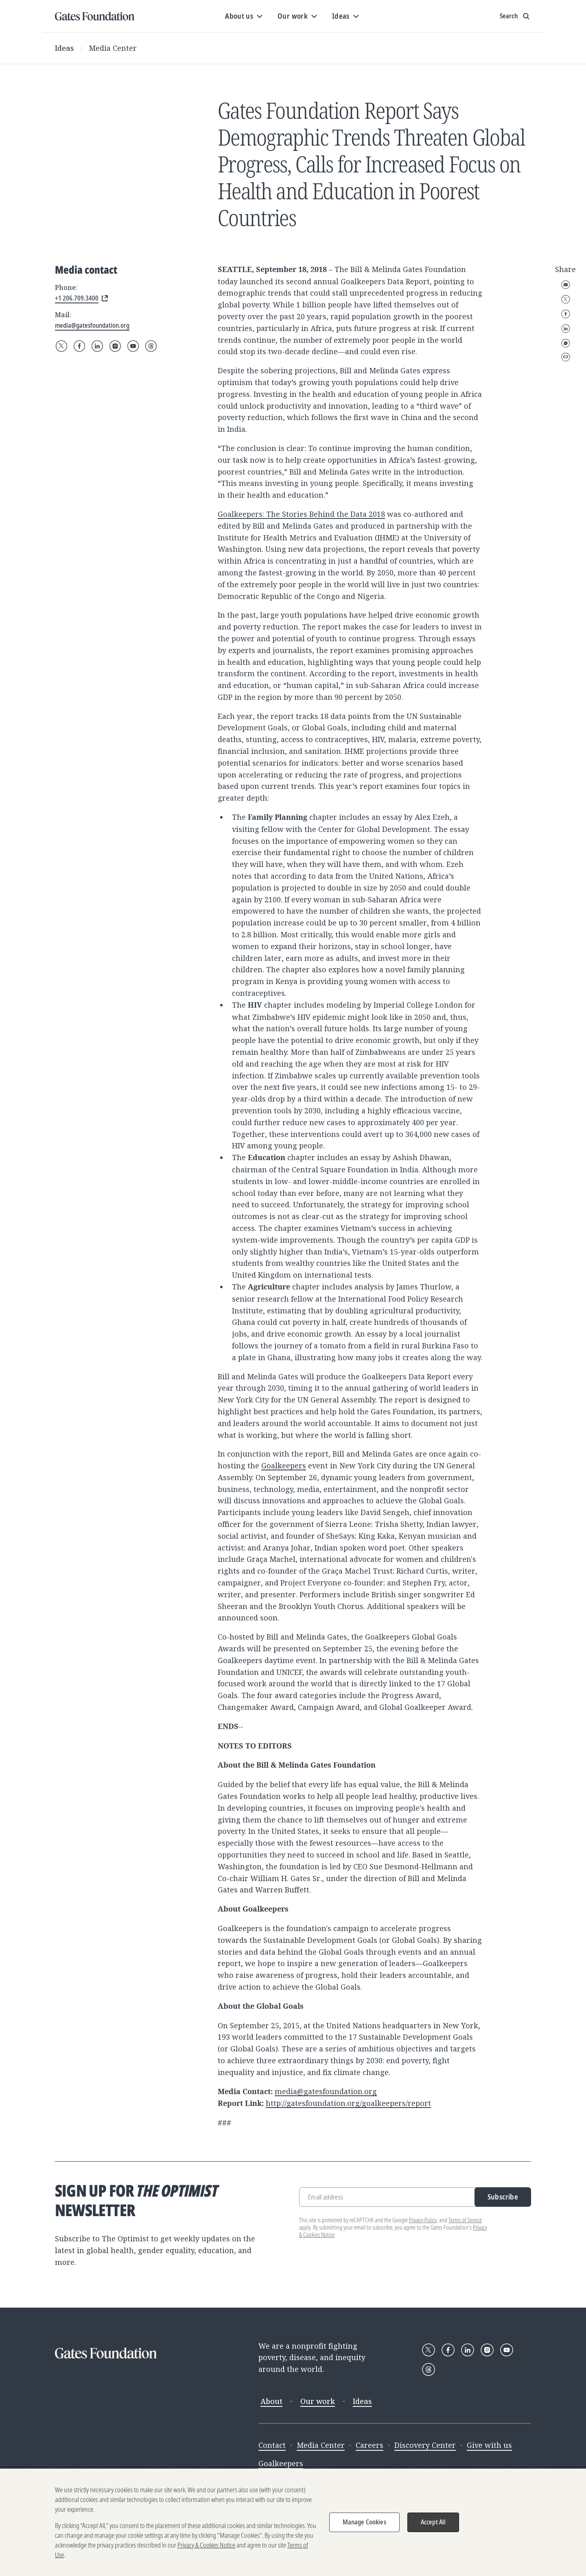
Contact (272, 2445)
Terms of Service (465, 2220)
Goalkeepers (283, 1465)
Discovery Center (425, 2445)
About (271, 2401)
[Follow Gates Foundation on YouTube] (133, 346)
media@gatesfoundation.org (326, 2091)
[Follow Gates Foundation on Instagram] (115, 346)
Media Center (113, 48)
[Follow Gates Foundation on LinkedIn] (97, 346)
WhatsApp (566, 343)
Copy (566, 357)
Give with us (489, 2445)
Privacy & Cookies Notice (206, 2545)
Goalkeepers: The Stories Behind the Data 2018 (301, 514)
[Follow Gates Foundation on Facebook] (79, 346)
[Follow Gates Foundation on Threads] (150, 346)
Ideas (64, 48)
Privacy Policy (423, 2220)
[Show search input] (515, 16)
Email (566, 285)
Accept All (433, 2521)
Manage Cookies (364, 2521)
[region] (293, 2522)
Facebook (566, 314)
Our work (317, 2401)
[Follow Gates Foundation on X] (61, 346)
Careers (369, 2445)
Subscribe (503, 2196)
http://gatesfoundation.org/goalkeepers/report (348, 2103)
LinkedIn (566, 328)
